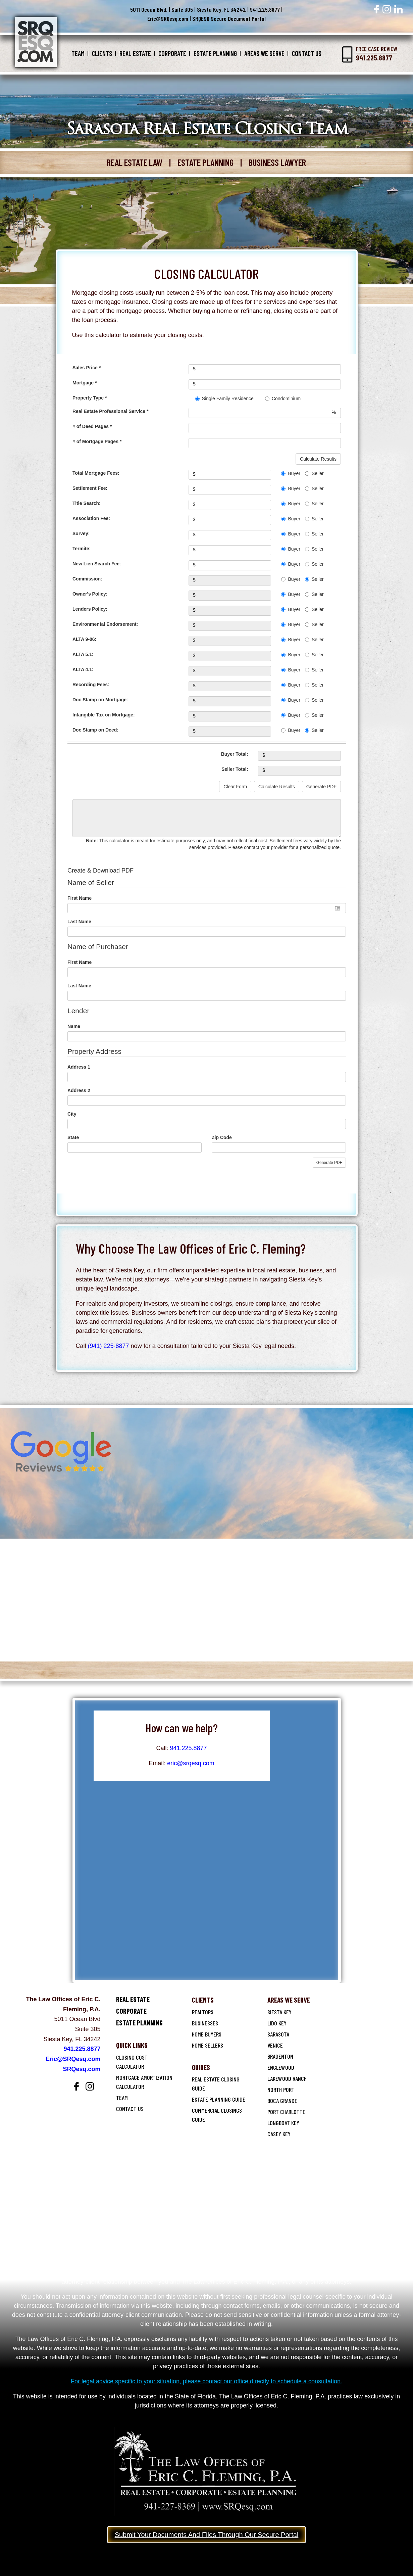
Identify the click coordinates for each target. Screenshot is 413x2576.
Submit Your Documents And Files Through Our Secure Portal (207, 2534)
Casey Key (279, 2134)
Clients (102, 53)
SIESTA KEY (279, 2012)
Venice (275, 2045)
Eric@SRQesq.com (167, 18)
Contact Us (306, 53)
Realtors (202, 2012)
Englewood (280, 2067)
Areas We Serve (264, 53)
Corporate (172, 53)
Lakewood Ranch (287, 2078)
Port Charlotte (286, 2111)
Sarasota (278, 2034)
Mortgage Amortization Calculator (144, 2082)
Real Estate (135, 53)
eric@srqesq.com (190, 1763)
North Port (281, 2089)
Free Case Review (376, 53)
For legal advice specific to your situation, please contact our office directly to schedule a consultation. (206, 2381)
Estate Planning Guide (218, 2099)
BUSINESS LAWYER (277, 162)
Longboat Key (283, 2122)
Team (78, 53)
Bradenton (280, 2056)
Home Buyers (206, 2034)
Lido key (277, 2023)
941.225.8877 (265, 9)
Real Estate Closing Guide (216, 2083)
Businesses (205, 2023)
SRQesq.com (82, 2069)
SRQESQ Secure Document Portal (229, 18)
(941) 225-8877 (108, 1346)
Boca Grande (282, 2100)
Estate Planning (215, 53)
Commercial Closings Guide (217, 2115)
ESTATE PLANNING (205, 162)
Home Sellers (207, 2045)
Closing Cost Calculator (132, 2062)
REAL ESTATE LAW (134, 162)
